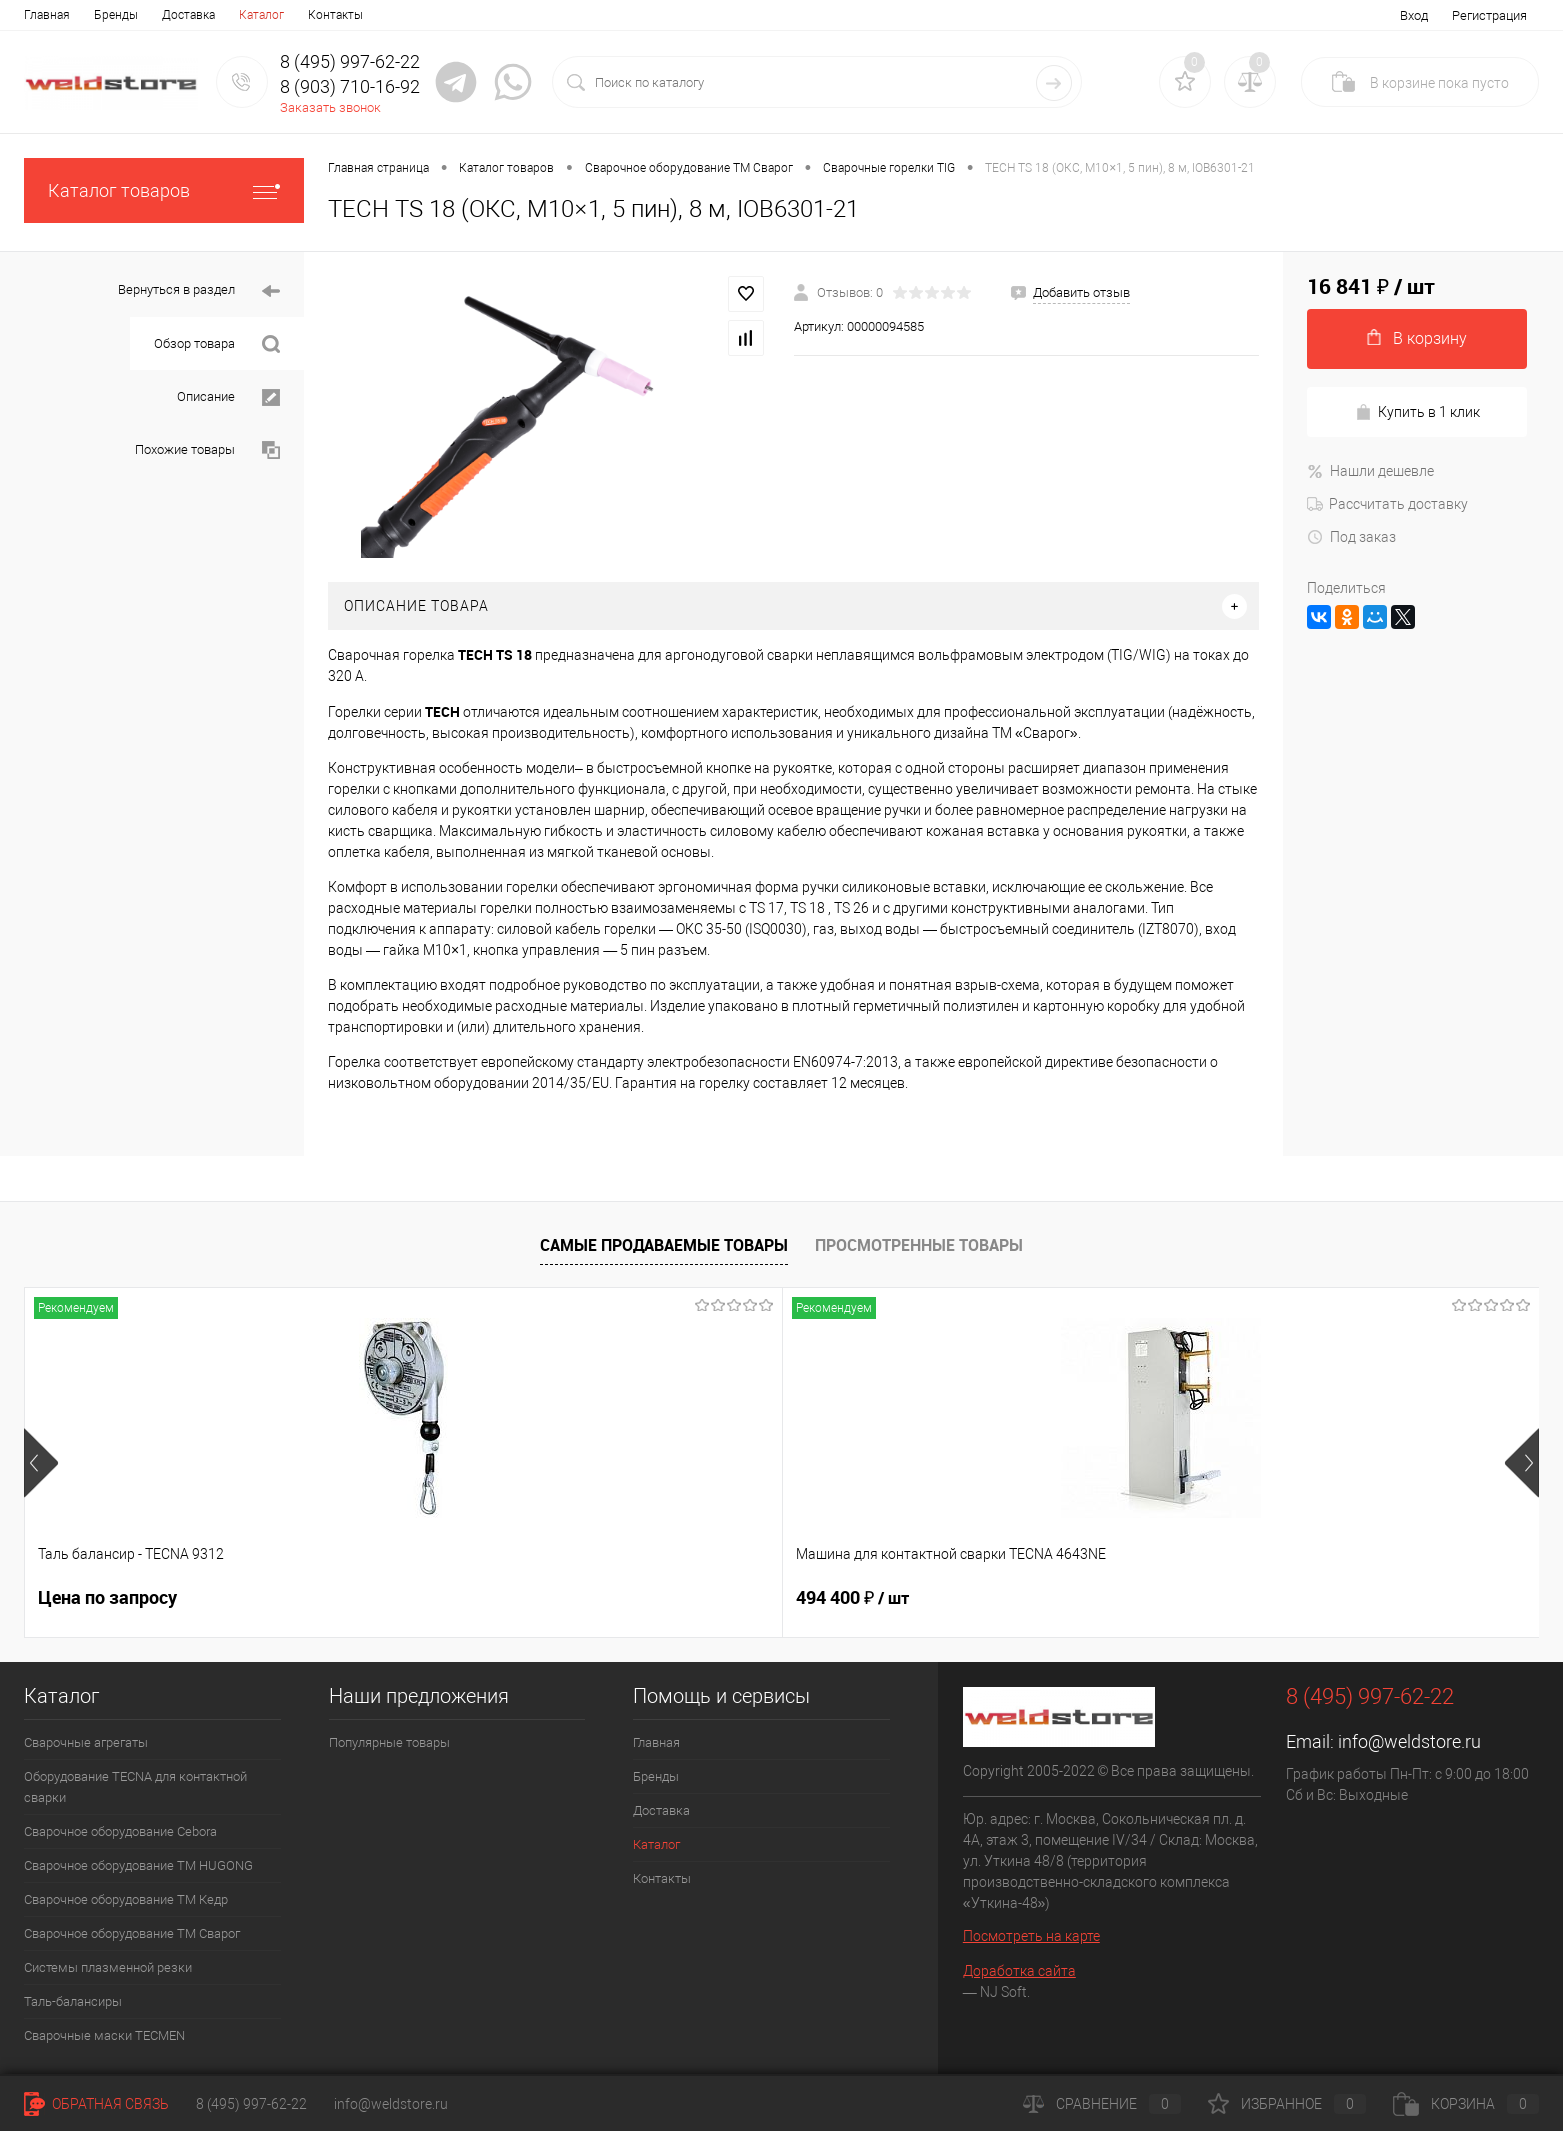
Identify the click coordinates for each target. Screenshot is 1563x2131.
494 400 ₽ (397, 1598)
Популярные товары (389, 1742)
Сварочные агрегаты (86, 1742)
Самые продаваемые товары (664, 1245)
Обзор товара (217, 344)
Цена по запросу (107, 1597)
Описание (228, 397)
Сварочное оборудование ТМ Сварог (132, 1933)
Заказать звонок (330, 107)
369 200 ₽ (700, 1598)
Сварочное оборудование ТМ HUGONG (138, 1865)
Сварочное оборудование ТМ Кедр (126, 1899)
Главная (47, 15)
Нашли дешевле (1370, 471)
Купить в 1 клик (1417, 412)
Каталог (261, 15)
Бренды (116, 15)
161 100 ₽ (1003, 1598)
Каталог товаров (164, 190)
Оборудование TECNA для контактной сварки (135, 1787)
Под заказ (1351, 537)
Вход (1414, 15)
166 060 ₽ (1306, 1598)
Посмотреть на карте (1031, 1936)
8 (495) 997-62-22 (251, 2104)
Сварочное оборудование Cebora (120, 1831)
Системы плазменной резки (108, 1967)
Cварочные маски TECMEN (104, 2035)
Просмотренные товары (919, 1245)
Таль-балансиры (73, 2001)
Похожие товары (207, 450)
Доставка (188, 15)
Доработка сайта (1019, 1971)
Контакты (335, 15)
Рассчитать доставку (1387, 504)
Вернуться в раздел (199, 291)
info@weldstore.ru (1409, 1741)
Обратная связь (96, 2104)
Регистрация (1489, 15)
